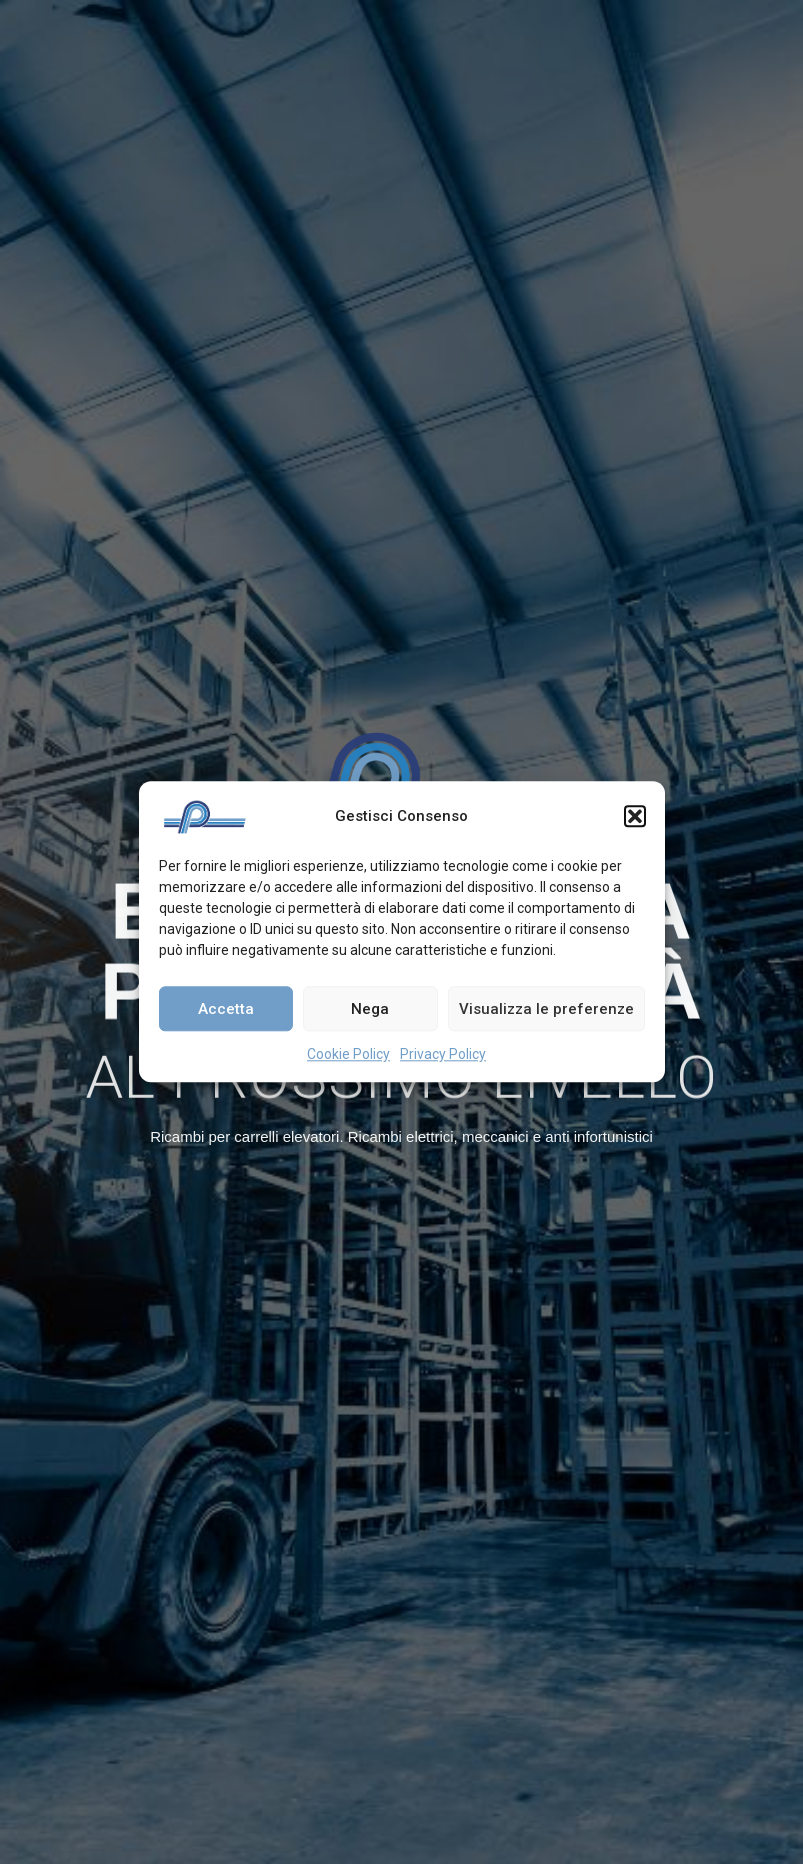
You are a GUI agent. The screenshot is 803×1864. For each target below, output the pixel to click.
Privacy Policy (443, 1054)
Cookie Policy (348, 1054)
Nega (370, 1009)
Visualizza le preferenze (546, 1009)
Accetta (226, 1009)
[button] (635, 816)
